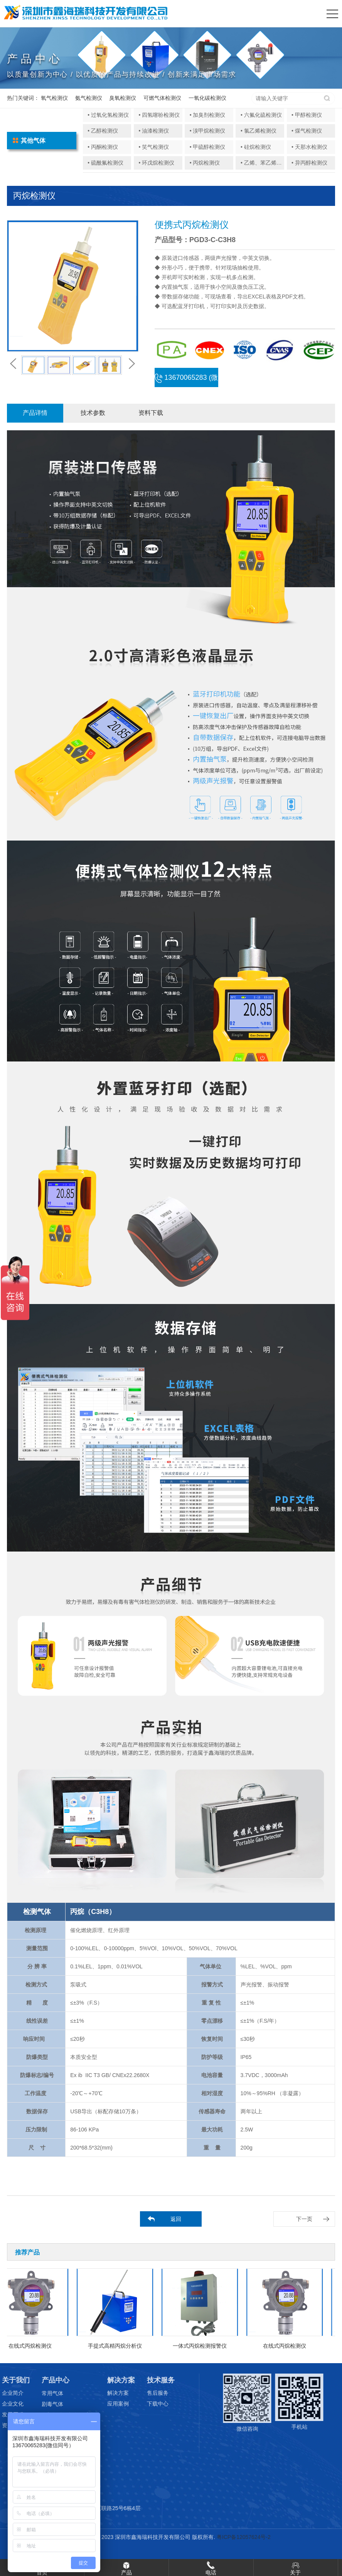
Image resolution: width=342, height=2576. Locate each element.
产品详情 (35, 412)
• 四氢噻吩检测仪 (159, 115)
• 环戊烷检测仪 (156, 163)
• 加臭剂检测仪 (208, 115)
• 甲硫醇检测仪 (208, 147)
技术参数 (93, 412)
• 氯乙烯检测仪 (258, 131)
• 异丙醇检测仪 (309, 163)
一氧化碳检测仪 (207, 98)
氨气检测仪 (88, 98)
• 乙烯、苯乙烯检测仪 (267, 163)
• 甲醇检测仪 (306, 115)
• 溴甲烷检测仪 (208, 131)
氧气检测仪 (54, 98)
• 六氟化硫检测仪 (261, 115)
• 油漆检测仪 (153, 131)
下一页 (304, 2219)
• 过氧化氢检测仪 (108, 115)
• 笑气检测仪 (153, 147)
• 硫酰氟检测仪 (105, 163)
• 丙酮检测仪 (103, 147)
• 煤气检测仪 (306, 131)
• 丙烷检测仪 (205, 163)
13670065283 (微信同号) (186, 380)
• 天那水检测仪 (309, 147)
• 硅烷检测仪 (256, 147)
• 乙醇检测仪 (103, 131)
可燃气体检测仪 (162, 98)
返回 (175, 2219)
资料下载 (150, 412)
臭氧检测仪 (122, 98)
